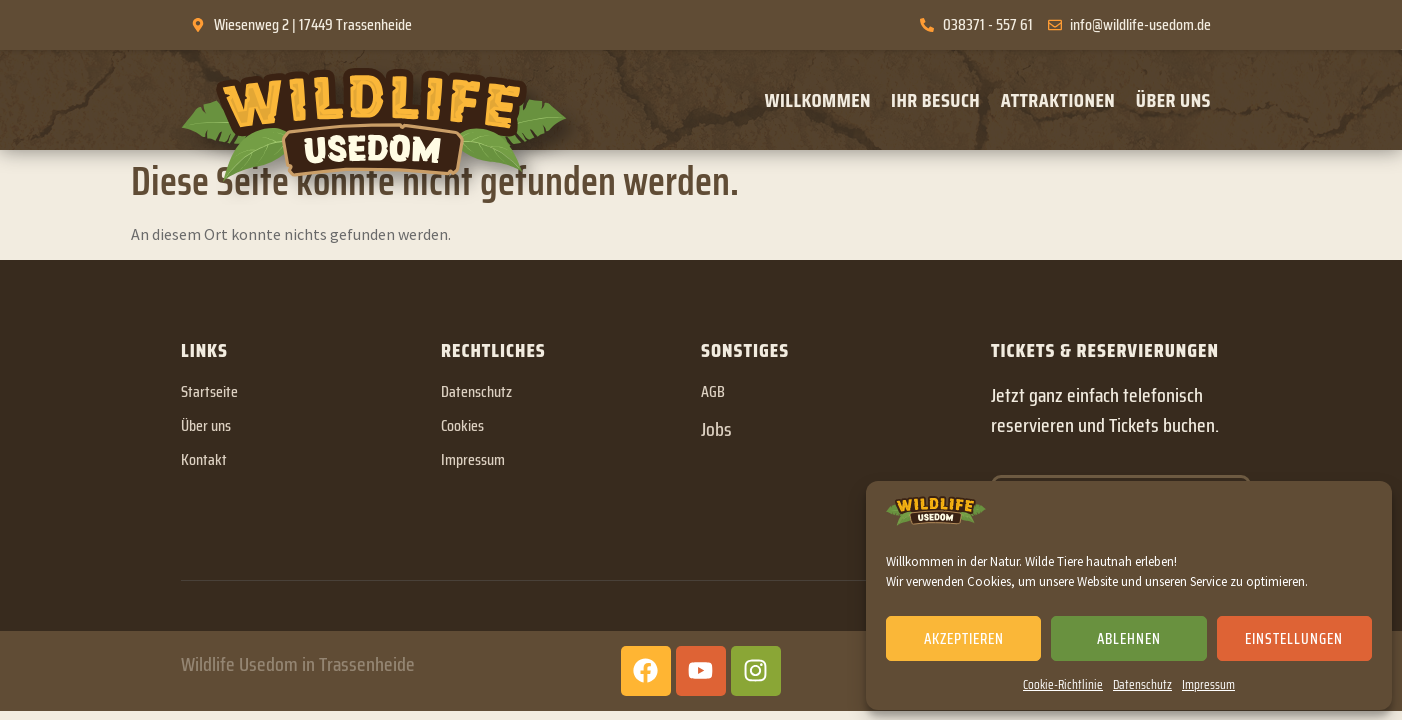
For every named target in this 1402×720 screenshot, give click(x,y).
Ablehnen (1129, 639)
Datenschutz (1142, 684)
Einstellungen (1294, 639)
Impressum (1208, 684)
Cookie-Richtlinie (1063, 684)
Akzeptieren (964, 639)
